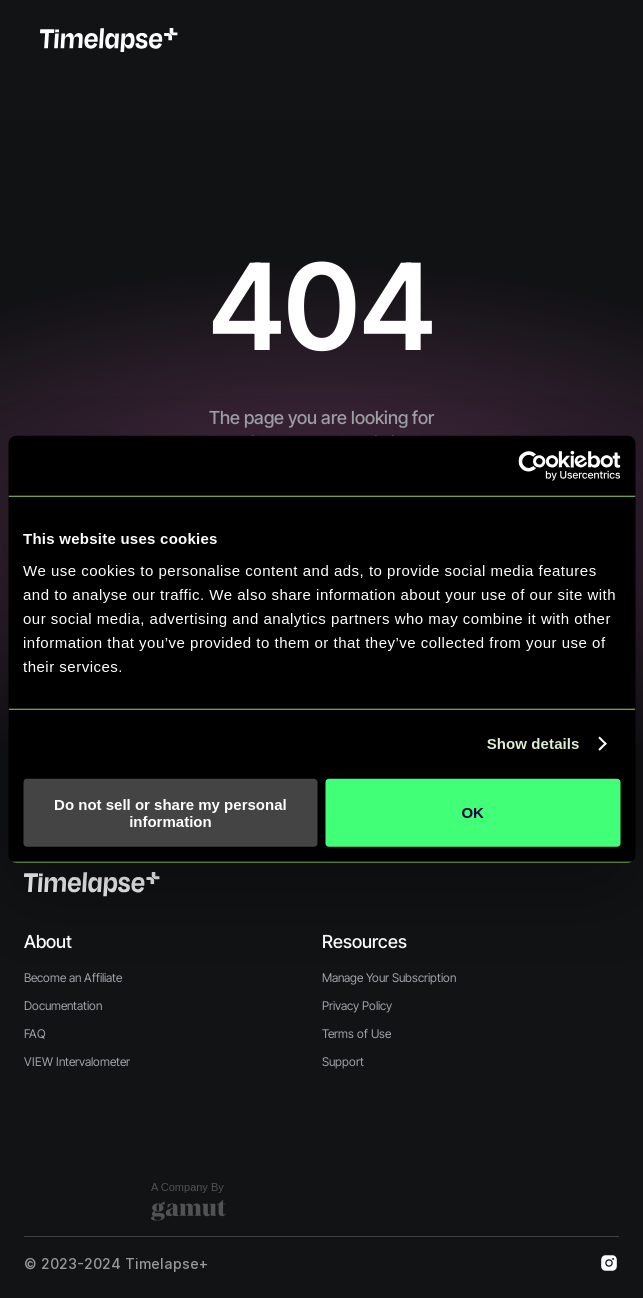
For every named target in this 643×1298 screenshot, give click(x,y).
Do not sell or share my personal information (170, 812)
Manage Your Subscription (389, 977)
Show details (533, 743)
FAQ (35, 1033)
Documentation (63, 1005)
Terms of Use (356, 1033)
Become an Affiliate (73, 977)
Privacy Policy (357, 1005)
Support (343, 1061)
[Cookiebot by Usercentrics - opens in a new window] (532, 466)
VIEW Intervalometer (77, 1061)
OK (472, 812)
